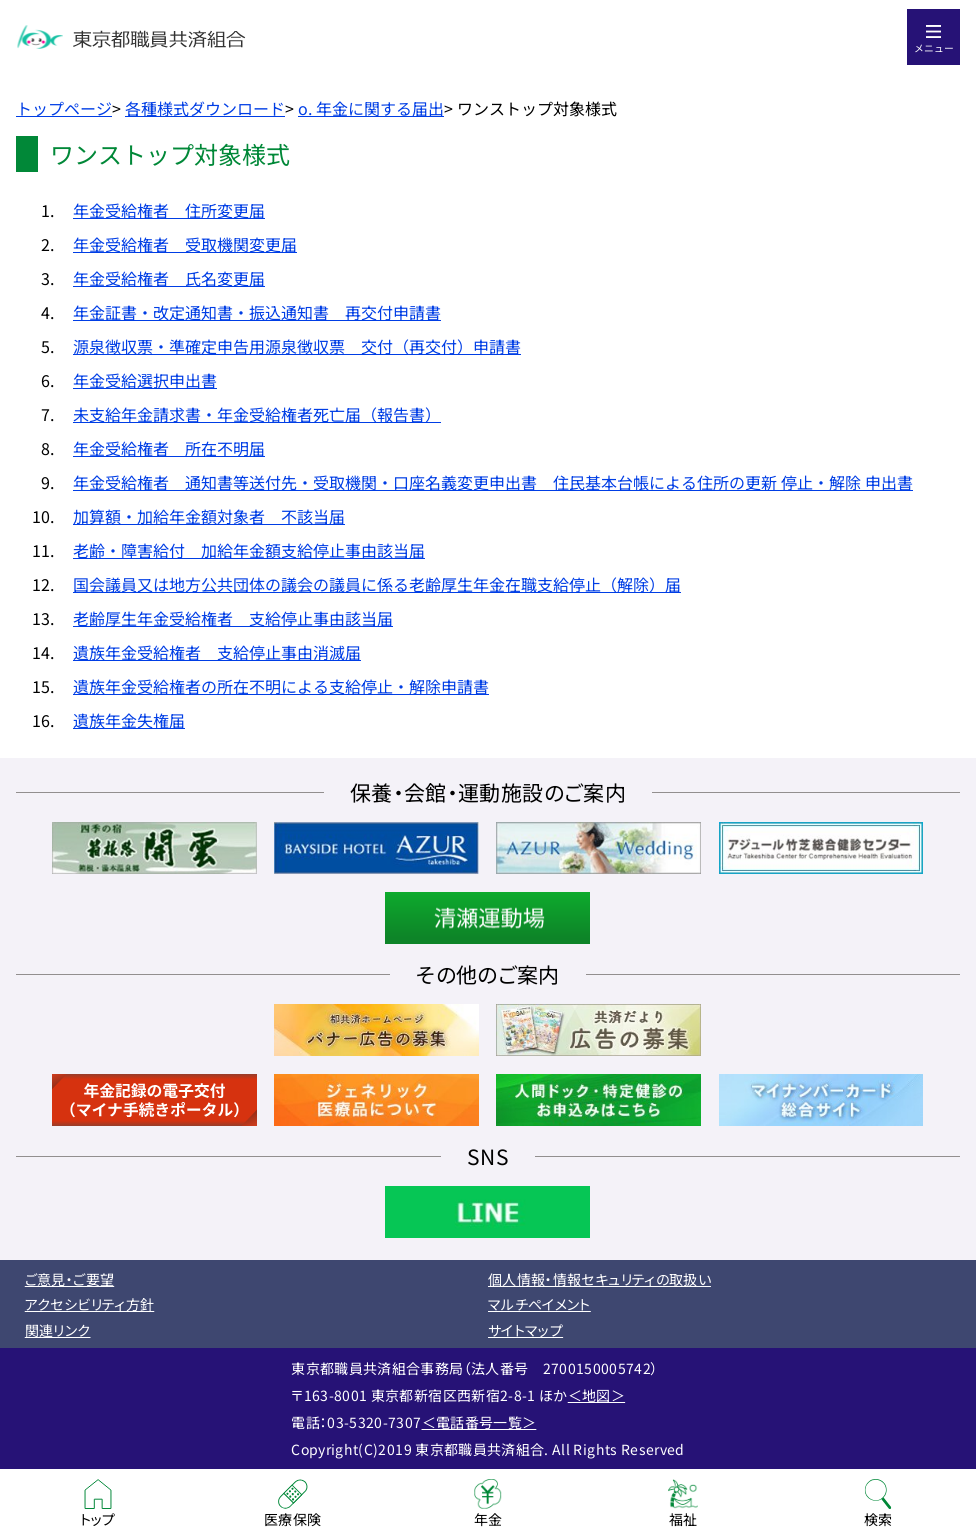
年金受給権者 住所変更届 (169, 210)
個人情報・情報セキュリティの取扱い (599, 1279)
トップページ (64, 108)
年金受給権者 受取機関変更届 (185, 244)
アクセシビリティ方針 (90, 1304)
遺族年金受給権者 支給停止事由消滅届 (217, 652)
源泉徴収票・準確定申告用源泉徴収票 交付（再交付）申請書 (297, 346)
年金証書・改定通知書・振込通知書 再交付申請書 (257, 312)
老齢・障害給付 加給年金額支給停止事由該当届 (249, 550)
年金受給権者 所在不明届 (169, 448)
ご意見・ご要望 (69, 1279)
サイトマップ (525, 1330)
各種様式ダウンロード (205, 108)
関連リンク (58, 1330)
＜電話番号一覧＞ (479, 1422)
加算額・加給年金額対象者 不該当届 (209, 516)
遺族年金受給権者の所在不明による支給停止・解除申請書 (281, 686)
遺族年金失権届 (129, 720)
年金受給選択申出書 (145, 380)
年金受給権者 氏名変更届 (169, 278)
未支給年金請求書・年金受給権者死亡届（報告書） (257, 414)
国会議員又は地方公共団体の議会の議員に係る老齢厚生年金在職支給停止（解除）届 (377, 584)
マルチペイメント (539, 1304)
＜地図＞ (596, 1395)
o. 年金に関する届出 (371, 108)
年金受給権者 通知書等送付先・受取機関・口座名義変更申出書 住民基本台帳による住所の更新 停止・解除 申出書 (493, 482)
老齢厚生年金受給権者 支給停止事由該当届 (233, 618)
